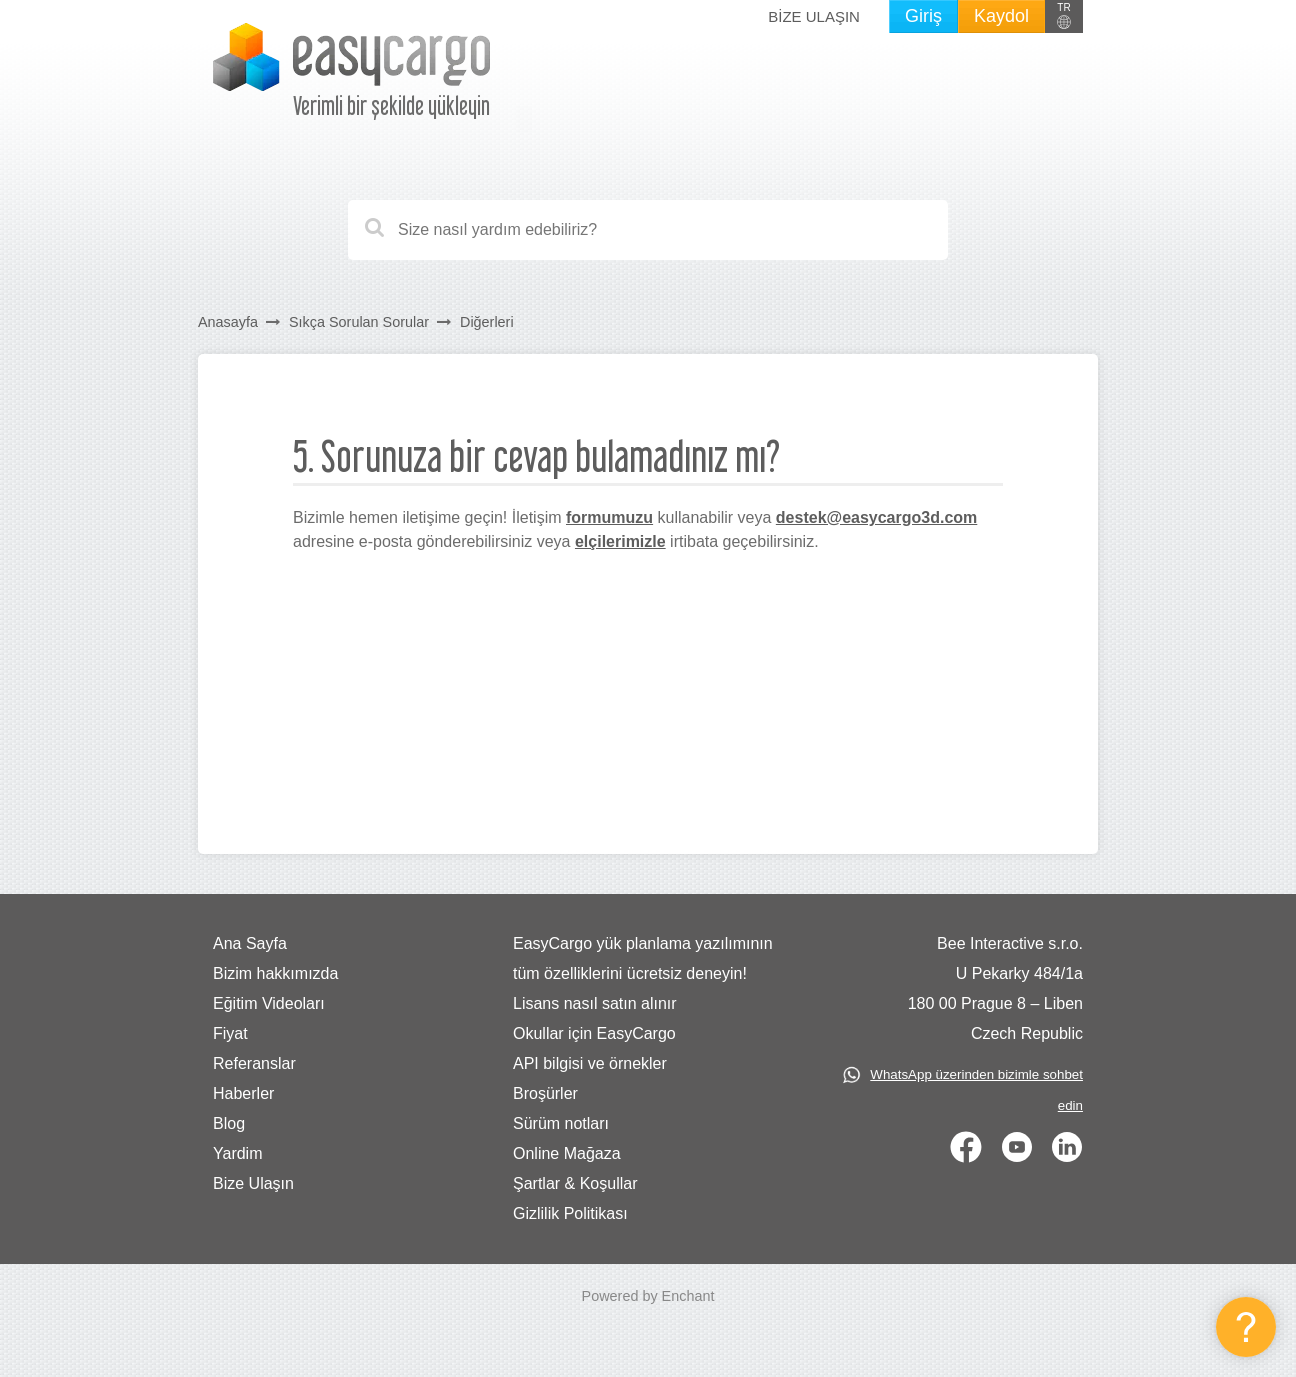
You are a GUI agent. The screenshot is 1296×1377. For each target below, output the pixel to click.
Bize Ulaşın (814, 16)
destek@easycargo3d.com (876, 517)
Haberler (243, 1093)
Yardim (238, 1153)
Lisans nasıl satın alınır (595, 1003)
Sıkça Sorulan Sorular (359, 322)
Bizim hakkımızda (275, 973)
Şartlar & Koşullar (575, 1183)
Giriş (923, 16)
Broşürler (545, 1093)
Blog (229, 1123)
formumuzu (609, 517)
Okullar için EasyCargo (594, 1033)
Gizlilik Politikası (570, 1213)
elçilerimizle (620, 541)
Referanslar (254, 1063)
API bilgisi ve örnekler (590, 1063)
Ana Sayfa (250, 943)
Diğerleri (487, 322)
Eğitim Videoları (269, 1003)
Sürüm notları (561, 1123)
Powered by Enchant (648, 1296)
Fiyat (230, 1033)
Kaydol (1001, 16)
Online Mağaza (567, 1153)
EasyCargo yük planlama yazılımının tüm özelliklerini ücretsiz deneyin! (643, 958)
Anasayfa (228, 322)
